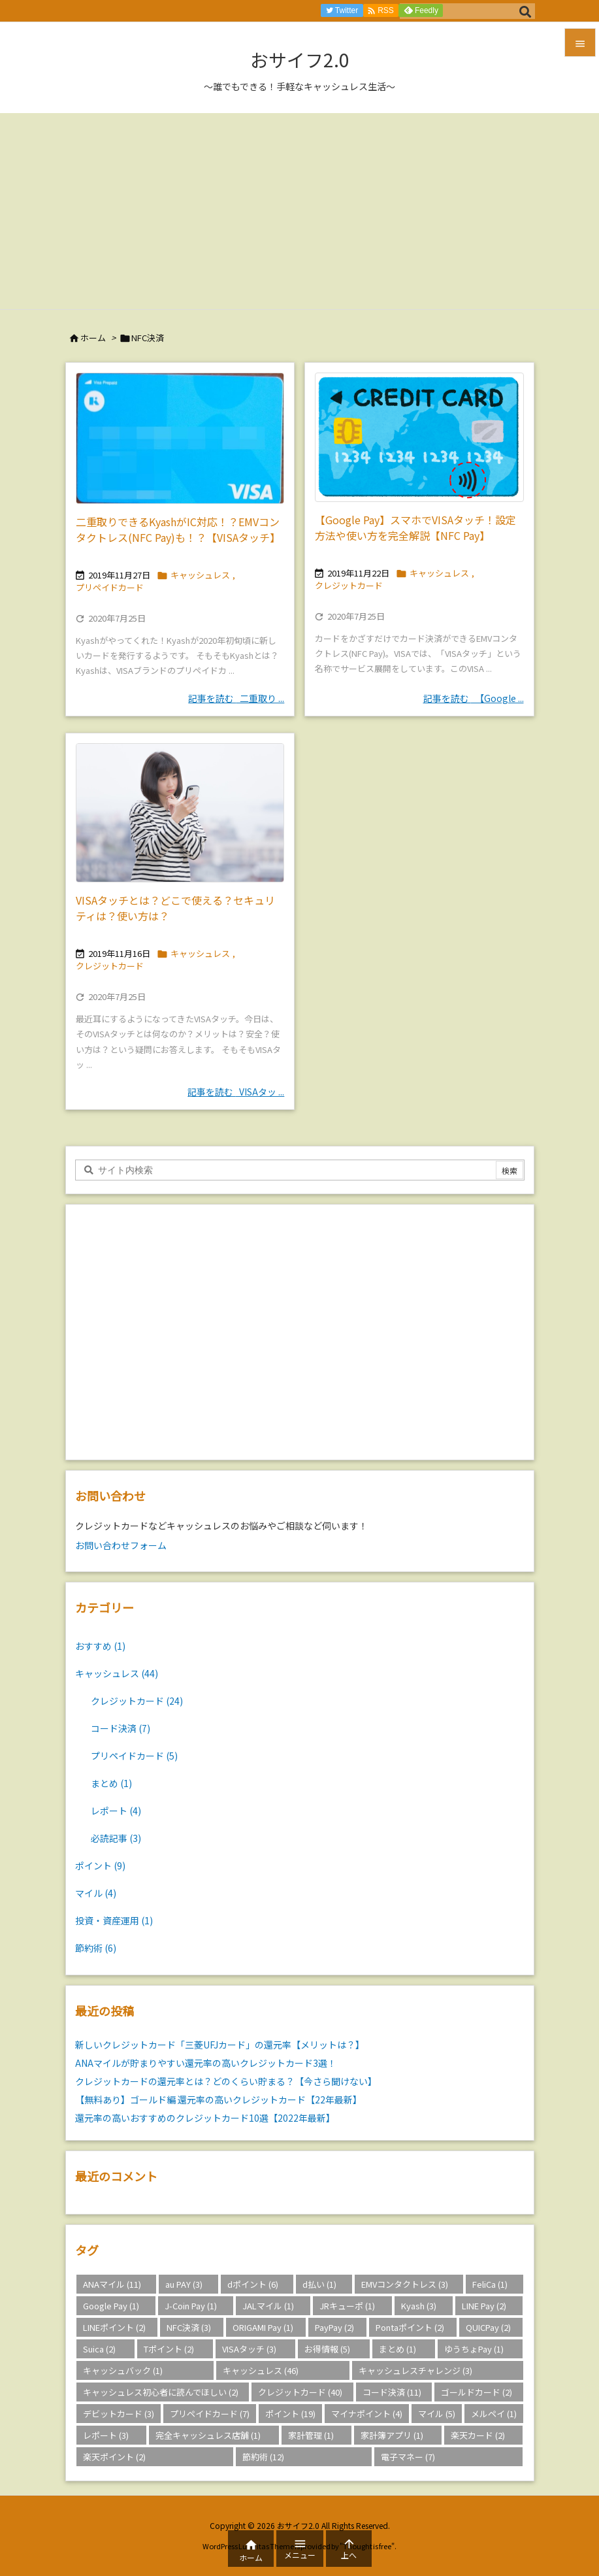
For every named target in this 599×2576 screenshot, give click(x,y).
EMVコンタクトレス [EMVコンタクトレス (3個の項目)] (404, 2284)
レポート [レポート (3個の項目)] (106, 2435)
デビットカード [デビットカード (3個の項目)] (118, 2413)
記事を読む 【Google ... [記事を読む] (473, 698)
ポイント (100, 1865)
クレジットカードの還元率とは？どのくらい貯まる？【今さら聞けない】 (226, 2081)
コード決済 (120, 1728)
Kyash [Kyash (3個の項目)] (418, 2306)
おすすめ (100, 1645)
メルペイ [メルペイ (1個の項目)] (494, 2413)
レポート (116, 1810)
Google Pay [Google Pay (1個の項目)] (111, 2306)
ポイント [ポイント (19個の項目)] (290, 2413)
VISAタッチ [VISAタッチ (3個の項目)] (249, 2349)
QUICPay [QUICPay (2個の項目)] (488, 2327)
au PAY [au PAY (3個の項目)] (183, 2284)
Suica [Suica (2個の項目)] (99, 2349)
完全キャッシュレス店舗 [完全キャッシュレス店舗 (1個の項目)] (208, 2435)
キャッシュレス (200, 575)
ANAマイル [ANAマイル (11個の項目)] (112, 2284)
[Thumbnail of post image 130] (180, 813)
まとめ (111, 1783)
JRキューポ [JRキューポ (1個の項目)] (347, 2306)
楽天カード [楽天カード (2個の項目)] (478, 2435)
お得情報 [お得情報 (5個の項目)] (327, 2349)
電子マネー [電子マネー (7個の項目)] (408, 2457)
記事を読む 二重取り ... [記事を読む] (236, 698)
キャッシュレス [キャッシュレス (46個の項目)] (261, 2370)
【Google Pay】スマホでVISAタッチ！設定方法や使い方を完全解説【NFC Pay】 (415, 527)
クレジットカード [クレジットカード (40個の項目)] (300, 2392)
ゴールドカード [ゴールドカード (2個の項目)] (476, 2392)
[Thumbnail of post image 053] (419, 437)
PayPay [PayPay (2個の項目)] (334, 2327)
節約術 (95, 1947)
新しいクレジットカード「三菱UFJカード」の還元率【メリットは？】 (219, 2044)
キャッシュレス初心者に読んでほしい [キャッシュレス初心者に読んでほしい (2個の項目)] (160, 2392)
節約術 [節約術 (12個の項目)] (263, 2457)
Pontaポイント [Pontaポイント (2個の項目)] (410, 2327)
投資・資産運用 (114, 1920)
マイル (95, 1892)
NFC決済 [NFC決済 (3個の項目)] (189, 2327)
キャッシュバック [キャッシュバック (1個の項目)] (123, 2370)
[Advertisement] (299, 211)
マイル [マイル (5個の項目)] (436, 2413)
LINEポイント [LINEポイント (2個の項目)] (114, 2327)
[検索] (525, 11)
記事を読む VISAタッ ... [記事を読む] (235, 1091)
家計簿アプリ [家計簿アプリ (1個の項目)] (392, 2435)
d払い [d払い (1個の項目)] (319, 2284)
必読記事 (116, 1838)
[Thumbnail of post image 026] (180, 438)
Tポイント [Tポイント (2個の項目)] (169, 2349)
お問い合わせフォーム (121, 1545)
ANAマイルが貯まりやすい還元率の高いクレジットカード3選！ (205, 2062)
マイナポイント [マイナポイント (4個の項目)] (366, 2413)
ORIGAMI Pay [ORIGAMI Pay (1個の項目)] (263, 2327)
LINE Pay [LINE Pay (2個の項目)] (484, 2306)
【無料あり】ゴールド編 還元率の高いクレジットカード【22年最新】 (218, 2099)
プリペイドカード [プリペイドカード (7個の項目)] (210, 2413)
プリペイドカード (110, 587)
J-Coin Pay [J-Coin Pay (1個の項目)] (191, 2306)
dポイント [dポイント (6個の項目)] (252, 2284)
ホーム (93, 337)
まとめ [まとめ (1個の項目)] (397, 2349)
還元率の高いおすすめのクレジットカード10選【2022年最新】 (205, 2117)
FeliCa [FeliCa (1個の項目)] (490, 2284)
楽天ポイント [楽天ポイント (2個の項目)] (114, 2457)
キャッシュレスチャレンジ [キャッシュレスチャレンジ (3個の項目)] (415, 2370)
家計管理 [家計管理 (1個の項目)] (311, 2435)
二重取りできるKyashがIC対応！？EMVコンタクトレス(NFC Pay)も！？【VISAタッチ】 (178, 529)
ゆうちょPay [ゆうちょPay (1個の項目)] (474, 2349)
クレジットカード (349, 585)
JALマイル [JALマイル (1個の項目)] (268, 2306)
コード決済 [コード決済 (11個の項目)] (392, 2392)
